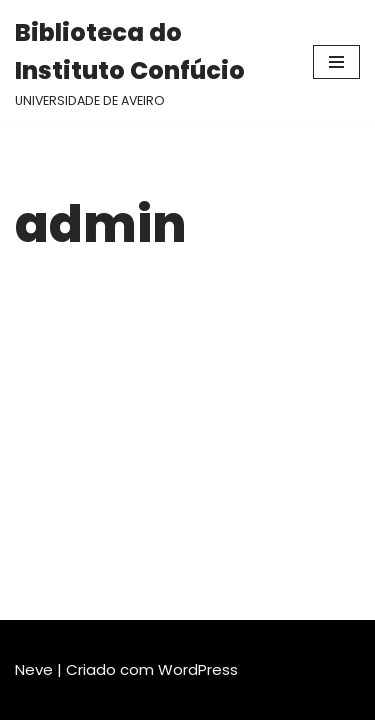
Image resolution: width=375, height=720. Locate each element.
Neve (34, 669)
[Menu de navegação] (336, 62)
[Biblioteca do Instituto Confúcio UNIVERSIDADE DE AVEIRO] (149, 62)
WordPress (198, 669)
